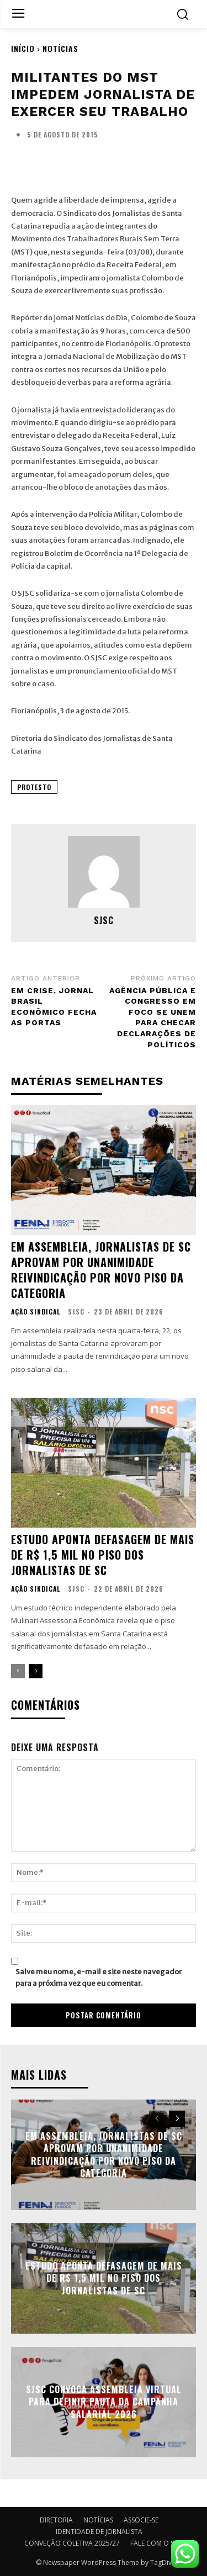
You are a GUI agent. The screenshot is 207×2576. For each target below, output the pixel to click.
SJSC (104, 920)
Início (23, 48)
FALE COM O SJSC (156, 2543)
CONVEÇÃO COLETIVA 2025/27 (72, 2543)
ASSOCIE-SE (141, 2520)
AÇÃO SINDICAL (35, 1311)
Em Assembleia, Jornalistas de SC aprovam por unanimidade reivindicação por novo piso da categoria (101, 1269)
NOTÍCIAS (60, 48)
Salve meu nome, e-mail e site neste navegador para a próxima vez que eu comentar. (98, 1977)
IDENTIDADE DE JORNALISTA (99, 2531)
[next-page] (36, 1671)
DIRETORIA (56, 2520)
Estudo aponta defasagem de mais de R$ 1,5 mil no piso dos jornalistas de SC (102, 1554)
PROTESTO (34, 787)
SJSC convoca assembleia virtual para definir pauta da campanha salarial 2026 (104, 2402)
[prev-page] (18, 1671)
